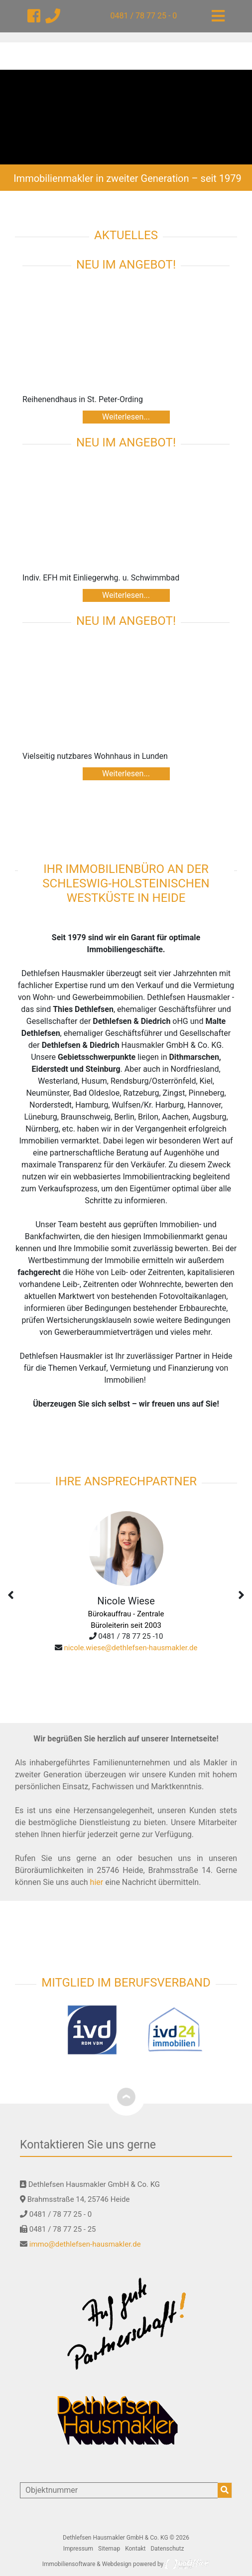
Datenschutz (167, 2548)
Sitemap (109, 2548)
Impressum (78, 2548)
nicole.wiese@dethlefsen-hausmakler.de (130, 1647)
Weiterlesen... (126, 417)
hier (97, 1882)
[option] (126, 117)
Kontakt (135, 2548)
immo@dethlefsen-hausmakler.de (85, 2244)
